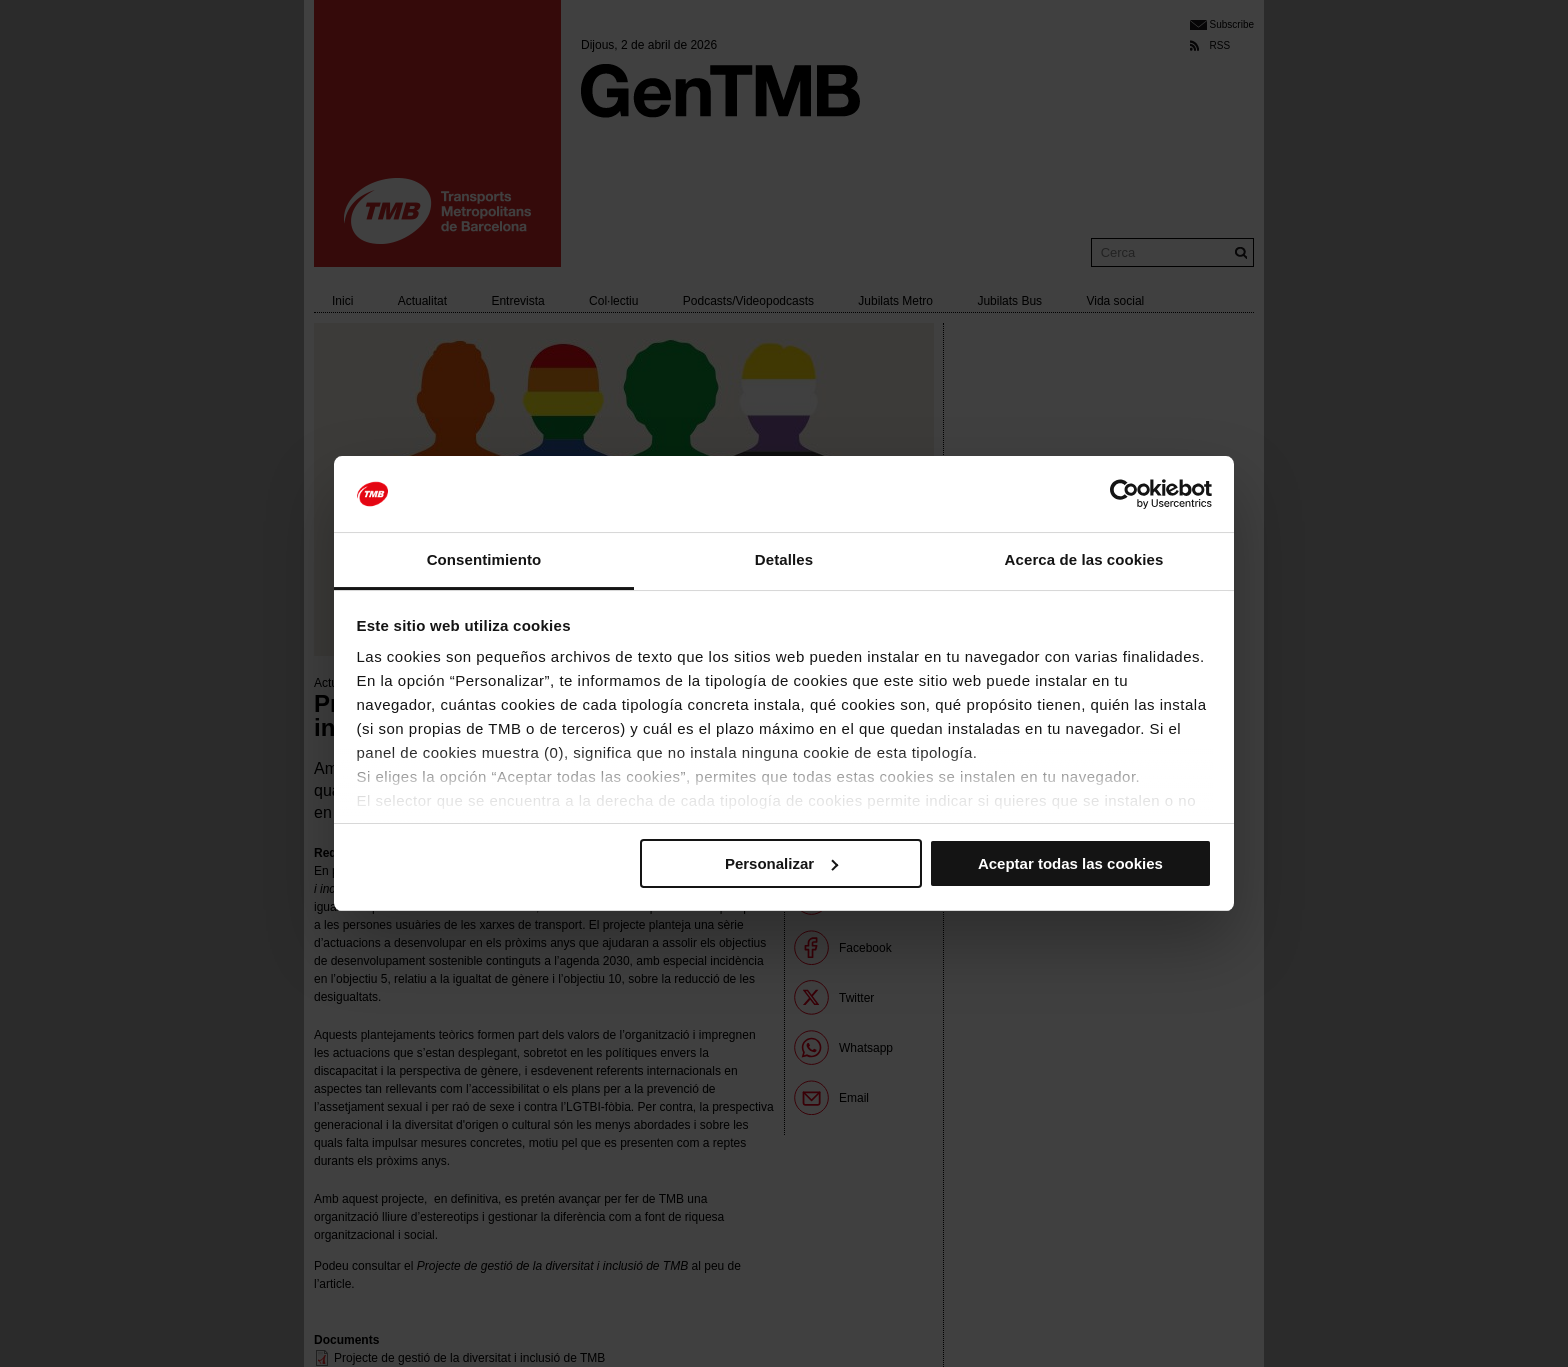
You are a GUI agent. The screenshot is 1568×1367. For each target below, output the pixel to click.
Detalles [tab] (784, 559)
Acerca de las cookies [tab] (1084, 559)
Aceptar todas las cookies (1070, 863)
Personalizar (781, 863)
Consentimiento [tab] (484, 559)
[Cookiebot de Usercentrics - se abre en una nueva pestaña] (1124, 494)
